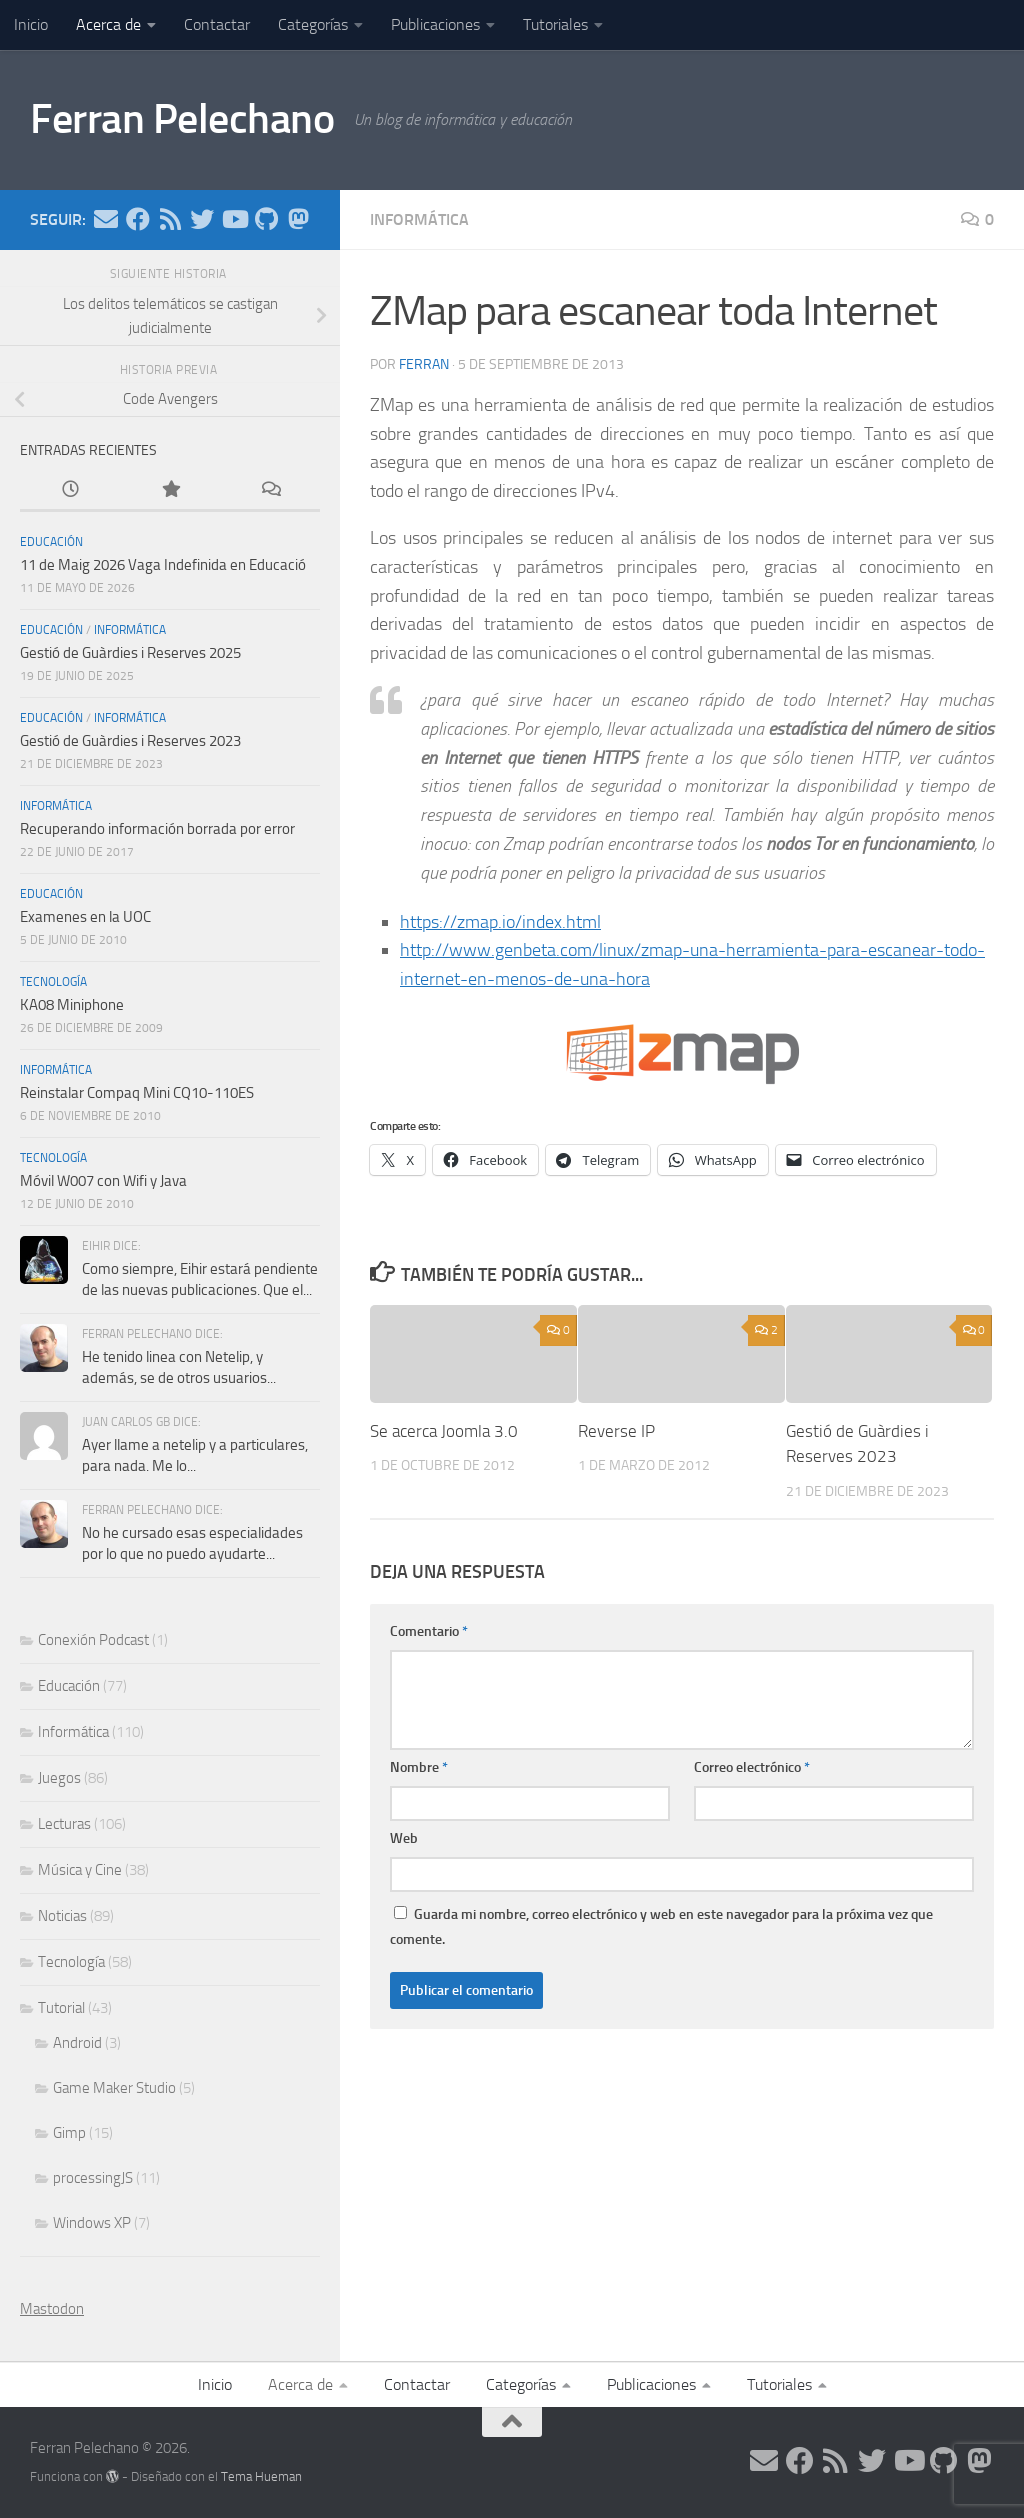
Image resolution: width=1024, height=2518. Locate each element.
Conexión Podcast (93, 1640)
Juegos (59, 1778)
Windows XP (92, 2223)
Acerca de (108, 24)
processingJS (93, 2178)
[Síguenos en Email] (106, 219)
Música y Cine (80, 1870)
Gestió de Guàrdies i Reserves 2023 (130, 741)
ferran (424, 364)
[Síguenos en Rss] (170, 219)
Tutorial (61, 2008)
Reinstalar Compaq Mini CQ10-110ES (137, 1093)
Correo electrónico (752, 1767)
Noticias (62, 1916)
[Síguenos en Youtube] (234, 219)
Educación (51, 542)
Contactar (217, 24)
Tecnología (53, 982)
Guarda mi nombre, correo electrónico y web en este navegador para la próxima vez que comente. (661, 1927)
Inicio (31, 24)
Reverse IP (616, 1431)
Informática (419, 219)
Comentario (429, 1631)
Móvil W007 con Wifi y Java (103, 1181)
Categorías (313, 24)
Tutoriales (555, 24)
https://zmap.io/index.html (500, 922)
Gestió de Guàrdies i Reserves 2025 (130, 653)
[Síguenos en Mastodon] (298, 219)
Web (404, 1838)
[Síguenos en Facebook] (138, 219)
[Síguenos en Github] (266, 219)
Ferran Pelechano (182, 119)
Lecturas (64, 1824)
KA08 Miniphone (72, 1005)
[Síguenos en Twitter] (202, 219)
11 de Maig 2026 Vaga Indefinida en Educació (163, 565)
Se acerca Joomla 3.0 (444, 1431)
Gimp (69, 2133)
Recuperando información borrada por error (157, 829)
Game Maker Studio (114, 2088)
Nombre (419, 1767)
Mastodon (52, 2309)
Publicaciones (435, 24)
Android (77, 2043)
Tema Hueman (261, 2476)
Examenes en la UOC (85, 917)
